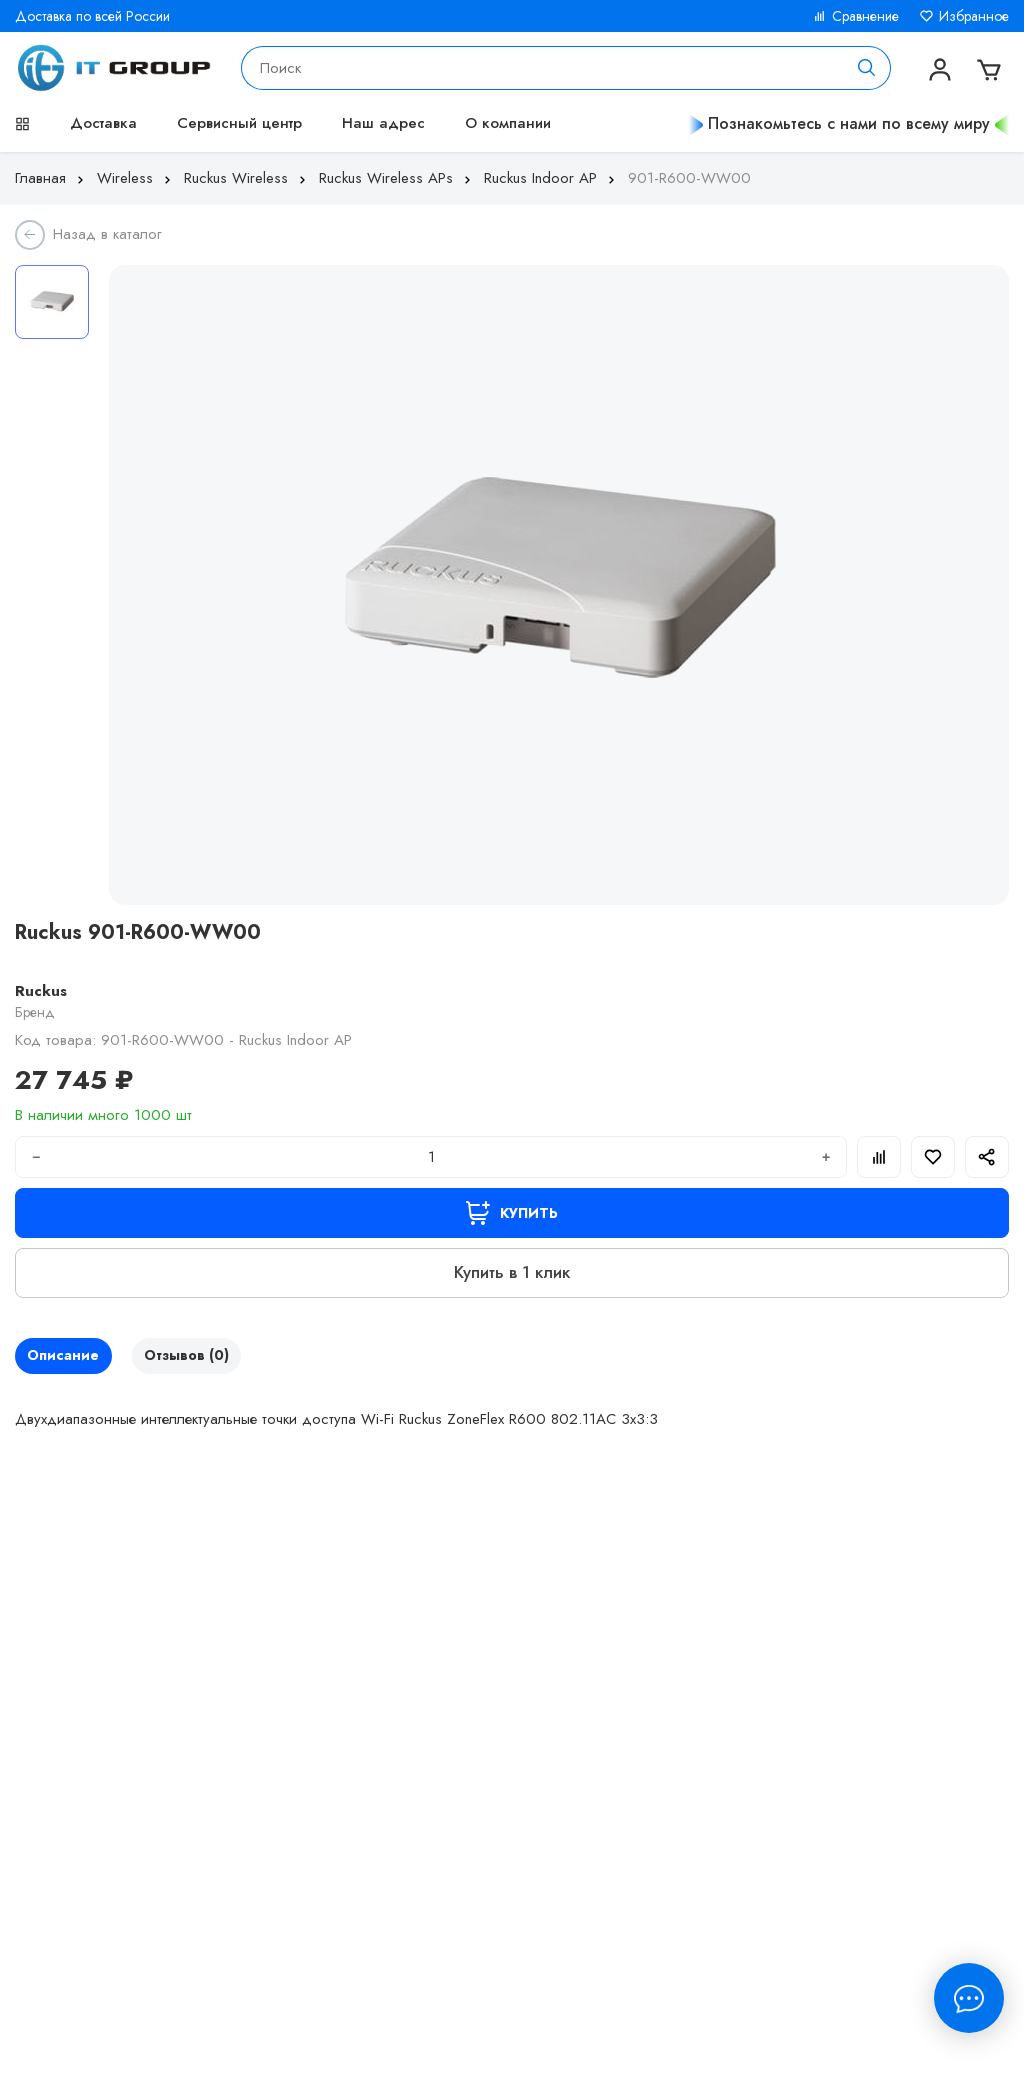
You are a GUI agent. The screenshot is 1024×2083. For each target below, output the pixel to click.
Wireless (136, 178)
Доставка (103, 123)
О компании (508, 123)
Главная (51, 178)
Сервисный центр (239, 123)
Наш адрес (383, 123)
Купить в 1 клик (512, 1272)
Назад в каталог (107, 234)
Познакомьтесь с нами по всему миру (849, 123)
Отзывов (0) (210, 1357)
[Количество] (431, 1157)
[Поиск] (867, 68)
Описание (71, 1357)
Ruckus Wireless (247, 178)
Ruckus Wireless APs (397, 178)
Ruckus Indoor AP (551, 178)
